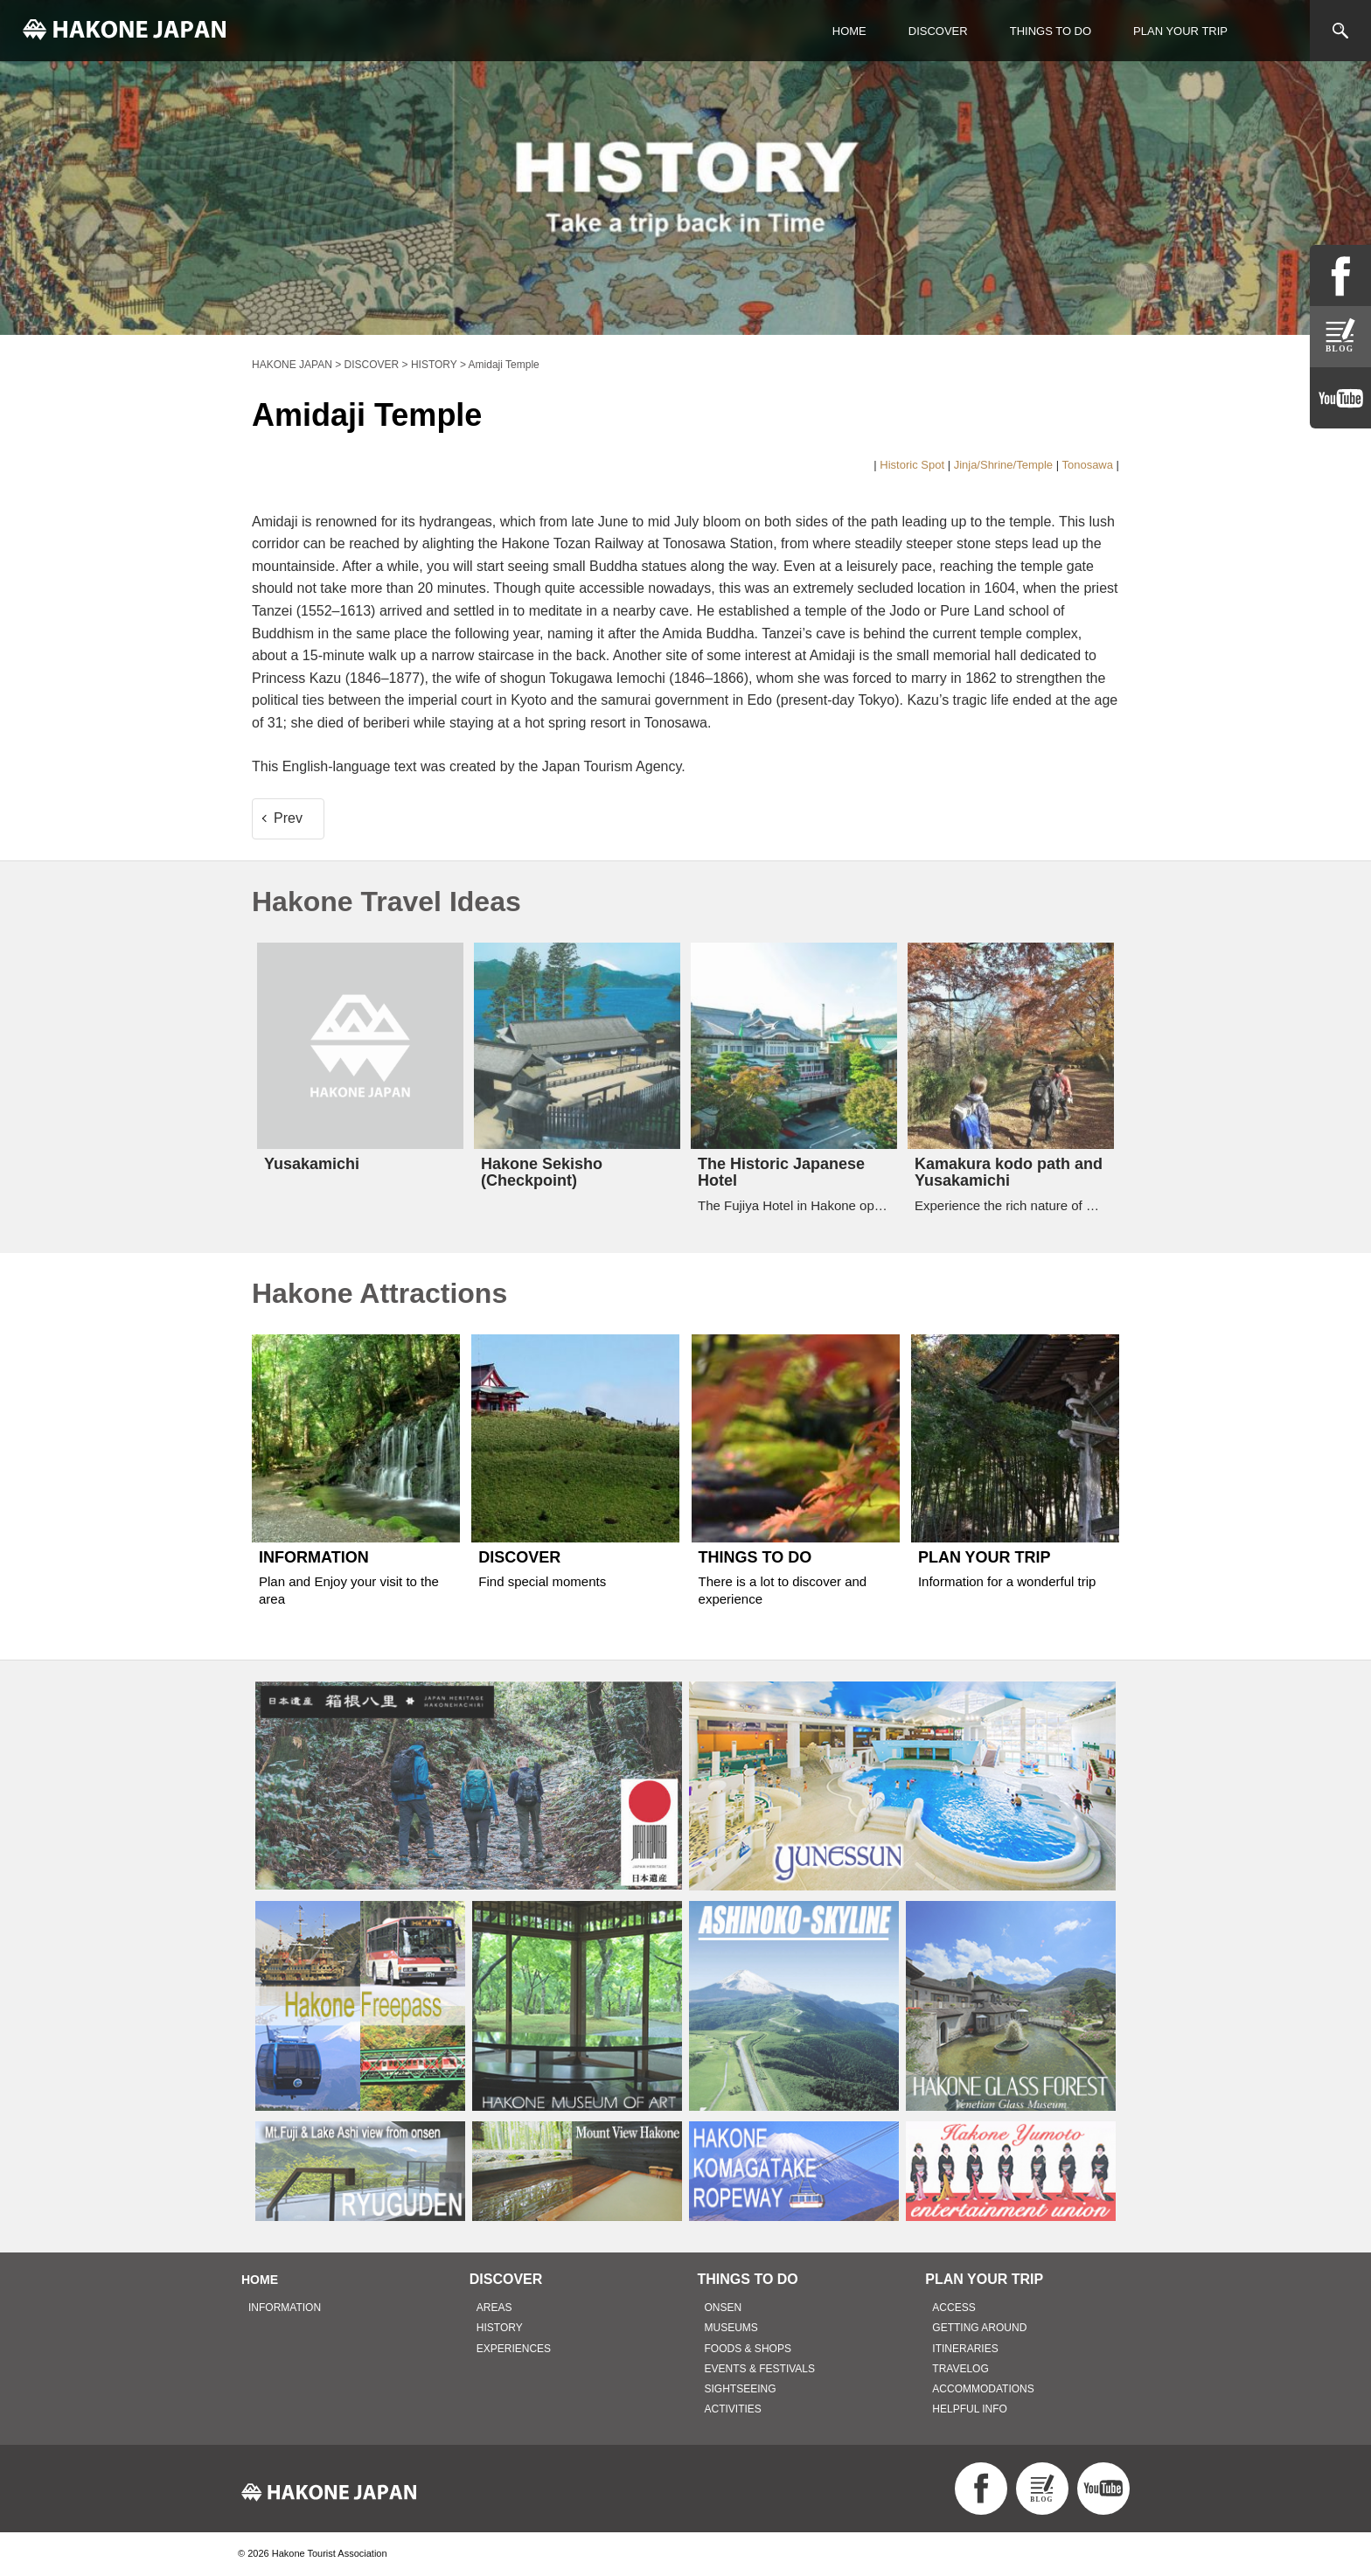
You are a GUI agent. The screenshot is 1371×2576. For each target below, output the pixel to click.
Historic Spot (912, 464)
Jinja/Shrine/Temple (1003, 464)
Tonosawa (1087, 464)
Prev (288, 818)
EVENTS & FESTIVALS (760, 2369)
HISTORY (500, 2328)
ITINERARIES (965, 2349)
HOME (849, 31)
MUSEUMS (731, 2328)
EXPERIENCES (514, 2349)
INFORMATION (284, 2307)
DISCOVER (938, 31)
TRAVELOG (960, 2369)
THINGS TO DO (1050, 31)
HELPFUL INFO (969, 2409)
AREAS (494, 2307)
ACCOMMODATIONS (982, 2389)
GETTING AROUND (979, 2328)
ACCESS (953, 2307)
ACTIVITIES (733, 2409)
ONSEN (723, 2307)
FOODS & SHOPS (748, 2349)
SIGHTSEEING (740, 2389)
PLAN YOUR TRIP (1180, 31)
